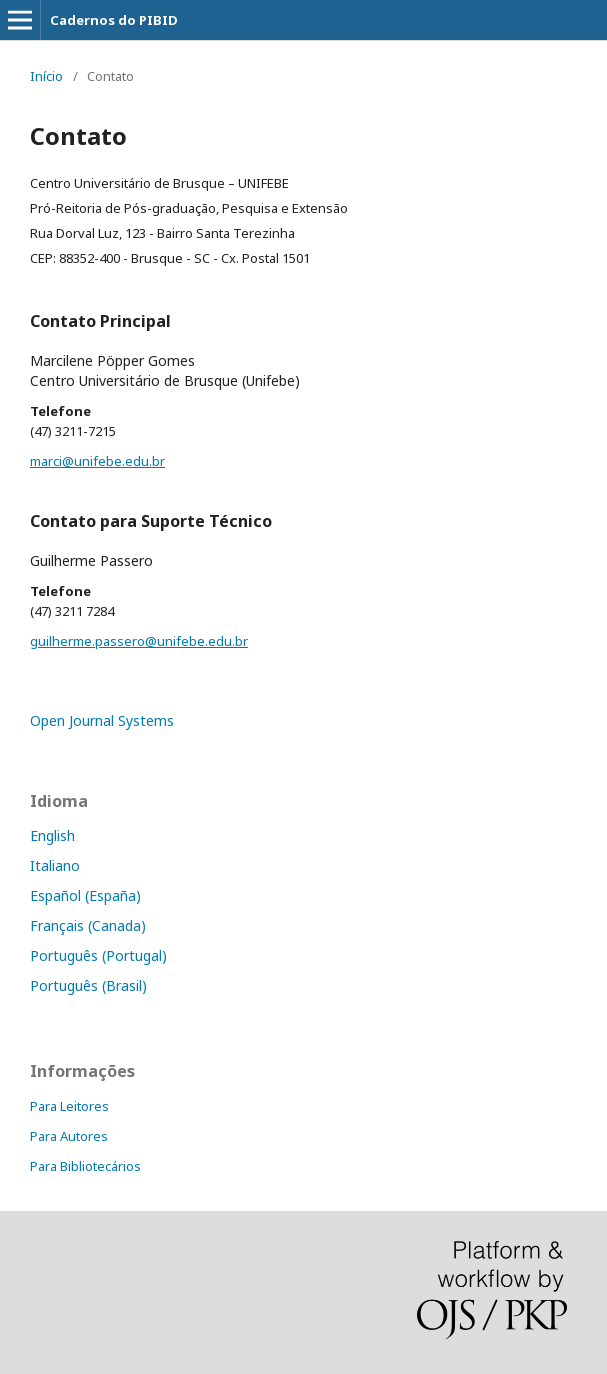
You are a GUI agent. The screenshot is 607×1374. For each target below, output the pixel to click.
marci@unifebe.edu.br (97, 461)
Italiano (55, 865)
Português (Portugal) (98, 955)
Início (46, 76)
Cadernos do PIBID (114, 20)
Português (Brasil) (88, 985)
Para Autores (69, 1136)
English (52, 835)
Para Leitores (69, 1106)
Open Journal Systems (102, 720)
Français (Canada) (88, 925)
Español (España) (85, 895)
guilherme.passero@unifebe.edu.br (139, 641)
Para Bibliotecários (85, 1166)
